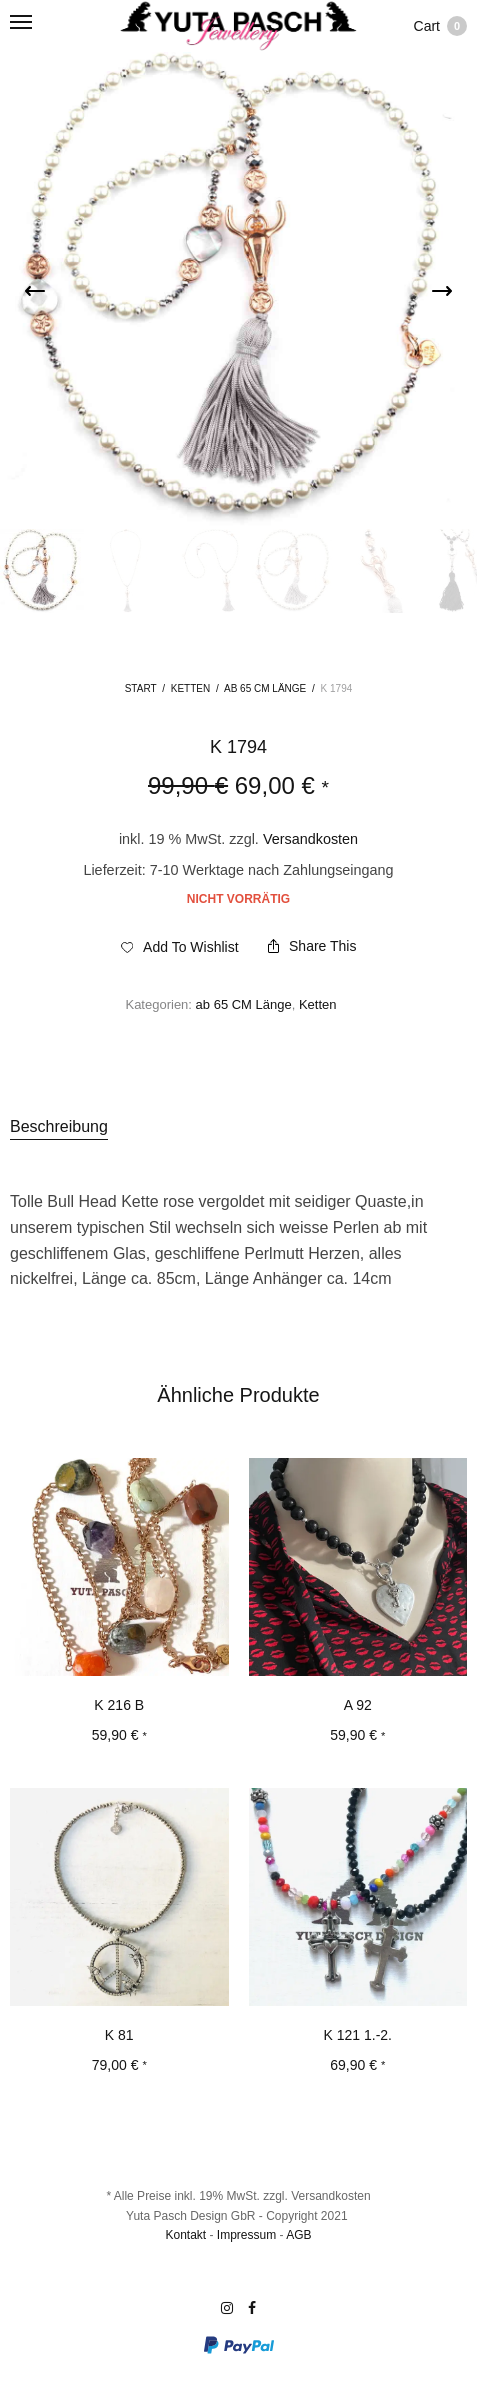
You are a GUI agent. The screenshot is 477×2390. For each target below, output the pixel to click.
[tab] (238, 1127)
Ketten (190, 688)
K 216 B (119, 1705)
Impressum (246, 2235)
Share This (312, 946)
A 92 (358, 1705)
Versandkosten (310, 839)
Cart (440, 26)
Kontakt (185, 2235)
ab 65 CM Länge (265, 688)
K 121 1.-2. (358, 2035)
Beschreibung (59, 1126)
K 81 (119, 2035)
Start (141, 688)
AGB (298, 2235)
